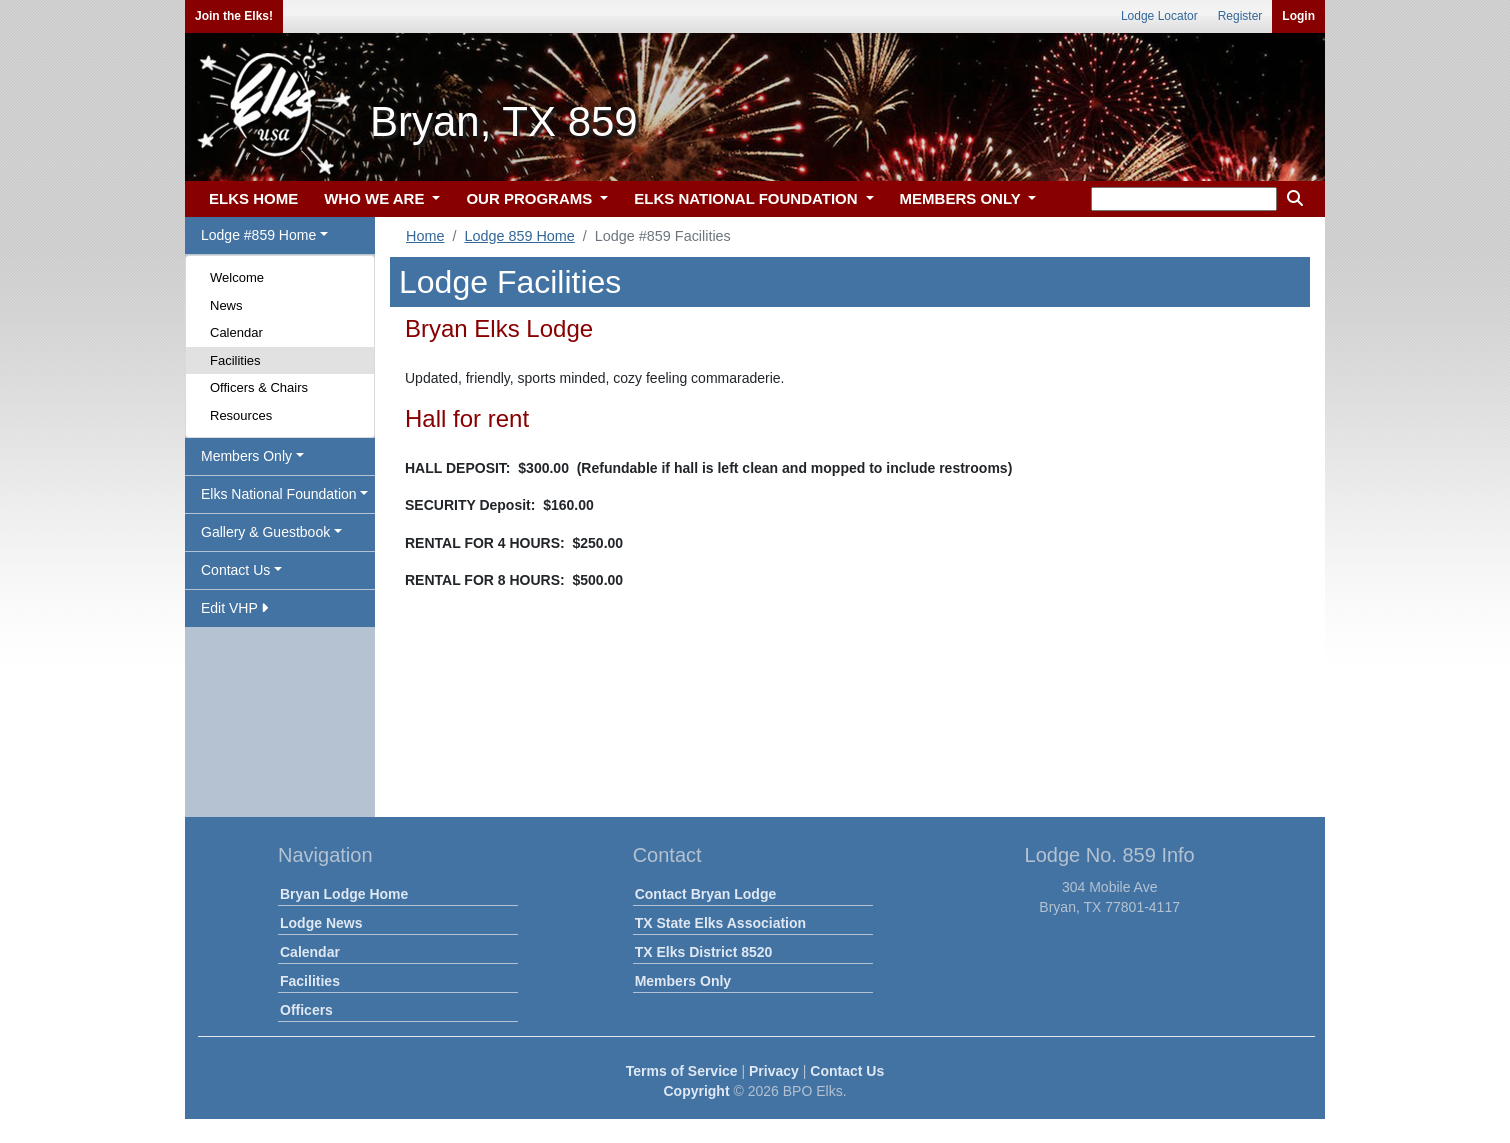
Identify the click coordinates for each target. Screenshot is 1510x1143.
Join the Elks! (234, 16)
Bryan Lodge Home (344, 894)
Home (425, 236)
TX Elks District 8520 (704, 952)
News (226, 305)
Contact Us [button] (235, 570)
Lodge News (321, 923)
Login (1298, 16)
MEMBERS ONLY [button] (962, 198)
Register (1240, 16)
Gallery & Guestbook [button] (265, 532)
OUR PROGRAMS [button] (531, 198)
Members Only (683, 981)
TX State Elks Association (720, 923)
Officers (306, 1010)
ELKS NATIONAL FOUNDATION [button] (748, 198)
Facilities (235, 360)
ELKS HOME (253, 198)
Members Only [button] (246, 456)
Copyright (696, 1091)
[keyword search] (1184, 199)
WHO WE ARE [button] (376, 198)
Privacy (774, 1071)
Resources (241, 415)
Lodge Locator (1159, 16)
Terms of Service (682, 1071)
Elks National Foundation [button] (279, 494)
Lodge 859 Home (519, 236)
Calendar (236, 332)
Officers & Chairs (259, 387)
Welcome (237, 277)
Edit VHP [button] (234, 608)
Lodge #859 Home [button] (258, 235)
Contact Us (847, 1071)
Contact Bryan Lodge (706, 894)
